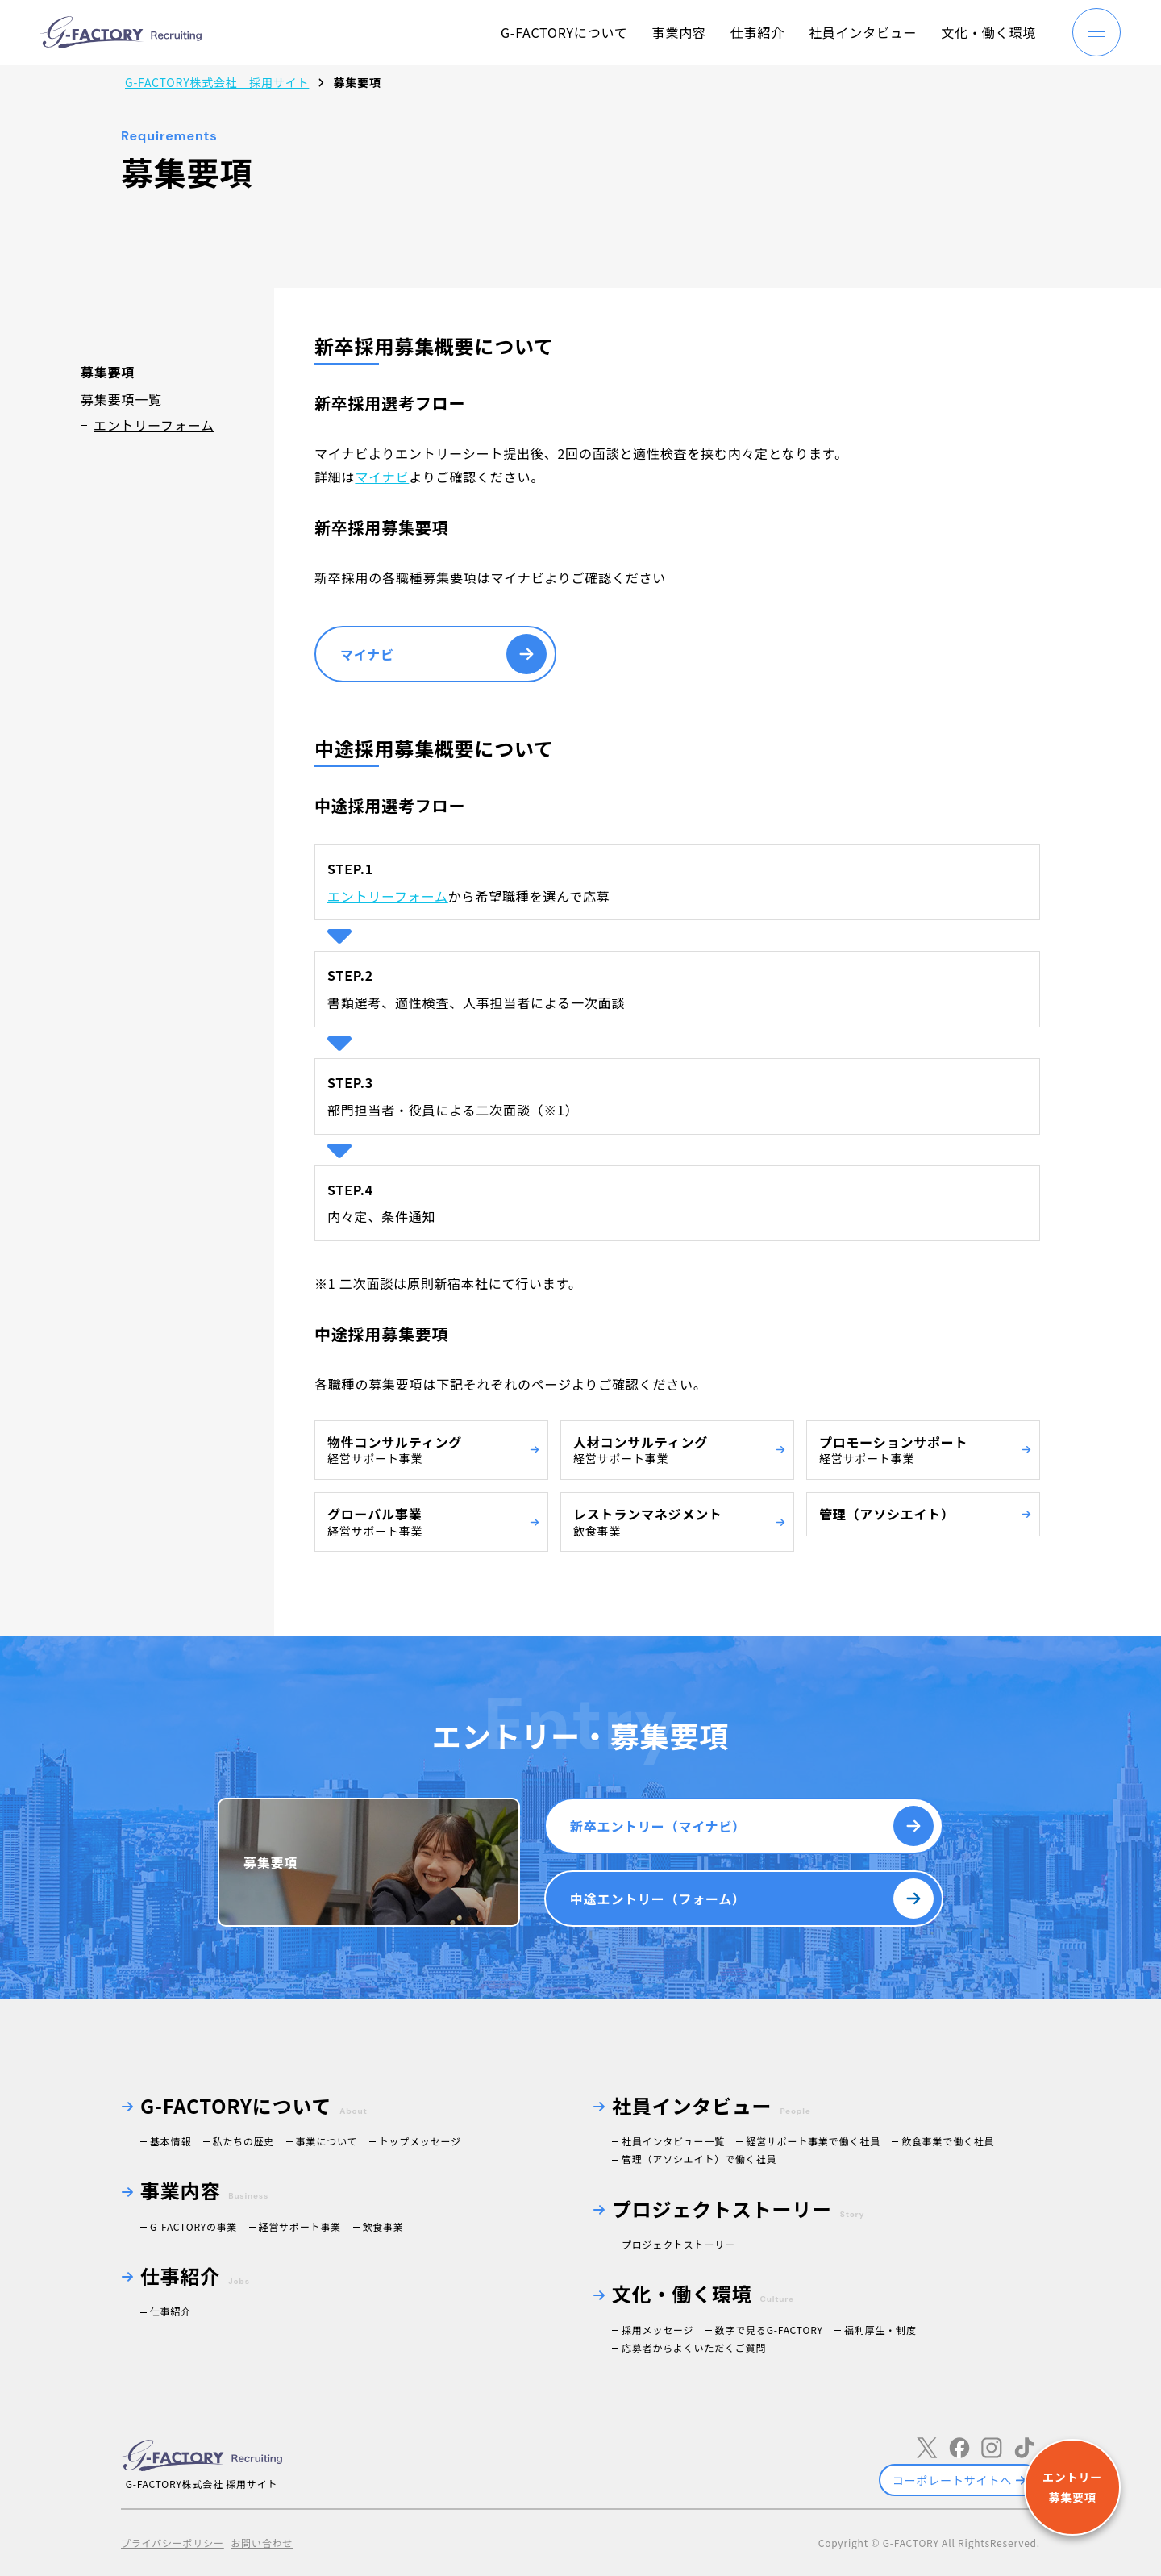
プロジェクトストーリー (678, 2244)
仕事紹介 (757, 32)
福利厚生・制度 (880, 2329)
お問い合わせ (262, 2542)
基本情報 (170, 2141)
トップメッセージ (420, 2141)
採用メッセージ (657, 2329)
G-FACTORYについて (564, 32)
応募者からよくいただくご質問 (694, 2347)
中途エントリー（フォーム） (658, 1898)
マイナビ (382, 476)
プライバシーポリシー (172, 2542)
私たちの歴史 (244, 2141)
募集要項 (270, 1862)
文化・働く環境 (988, 32)
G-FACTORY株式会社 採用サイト (217, 82)
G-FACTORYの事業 (193, 2226)
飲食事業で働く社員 (947, 2141)
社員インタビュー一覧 (673, 2141)
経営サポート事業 (300, 2226)
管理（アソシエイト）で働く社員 (699, 2158)
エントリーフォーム (154, 425)
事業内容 (679, 32)
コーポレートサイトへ (952, 2480)
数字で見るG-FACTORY (769, 2329)
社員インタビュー (863, 32)
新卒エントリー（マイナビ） (658, 1826)
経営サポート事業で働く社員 (813, 2141)
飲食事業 (383, 2226)
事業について (326, 2141)
